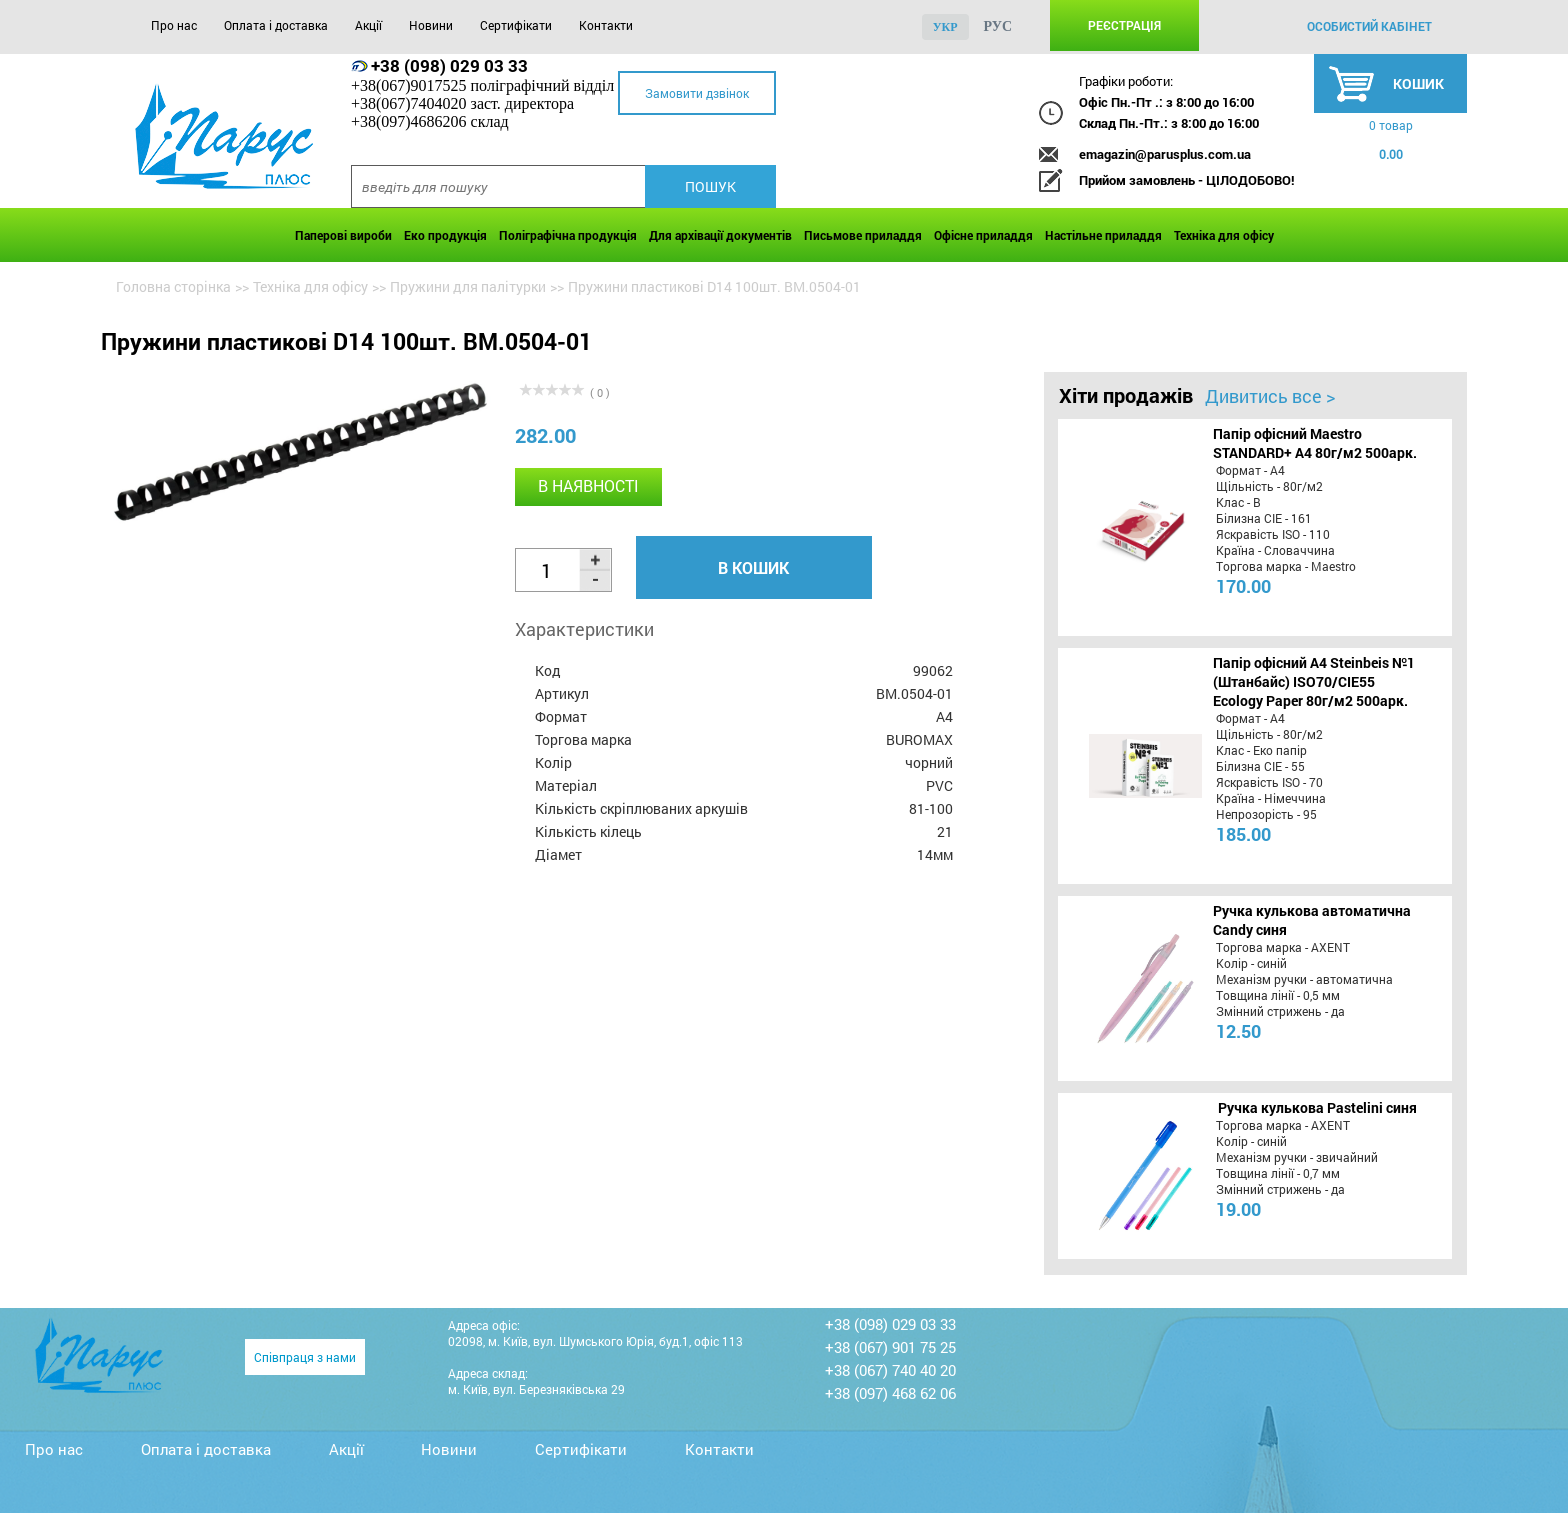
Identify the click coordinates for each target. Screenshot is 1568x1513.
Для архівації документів (720, 235)
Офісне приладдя (983, 235)
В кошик (753, 567)
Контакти (606, 25)
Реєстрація (1124, 25)
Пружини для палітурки (468, 286)
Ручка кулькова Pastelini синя (1317, 1107)
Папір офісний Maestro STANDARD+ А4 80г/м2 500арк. (1315, 443)
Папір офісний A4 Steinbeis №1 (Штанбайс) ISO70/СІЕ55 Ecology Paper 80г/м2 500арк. (1314, 681)
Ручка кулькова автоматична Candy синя (1312, 920)
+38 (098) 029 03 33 (449, 65)
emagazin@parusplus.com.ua (1165, 154)
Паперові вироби (343, 235)
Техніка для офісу (1224, 235)
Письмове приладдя (863, 235)
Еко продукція (445, 235)
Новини (431, 25)
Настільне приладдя (1103, 235)
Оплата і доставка (276, 25)
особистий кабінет (1369, 26)
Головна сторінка (173, 286)
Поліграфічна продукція (568, 235)
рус (998, 26)
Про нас (174, 25)
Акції (368, 25)
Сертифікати (516, 25)
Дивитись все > (1270, 396)
